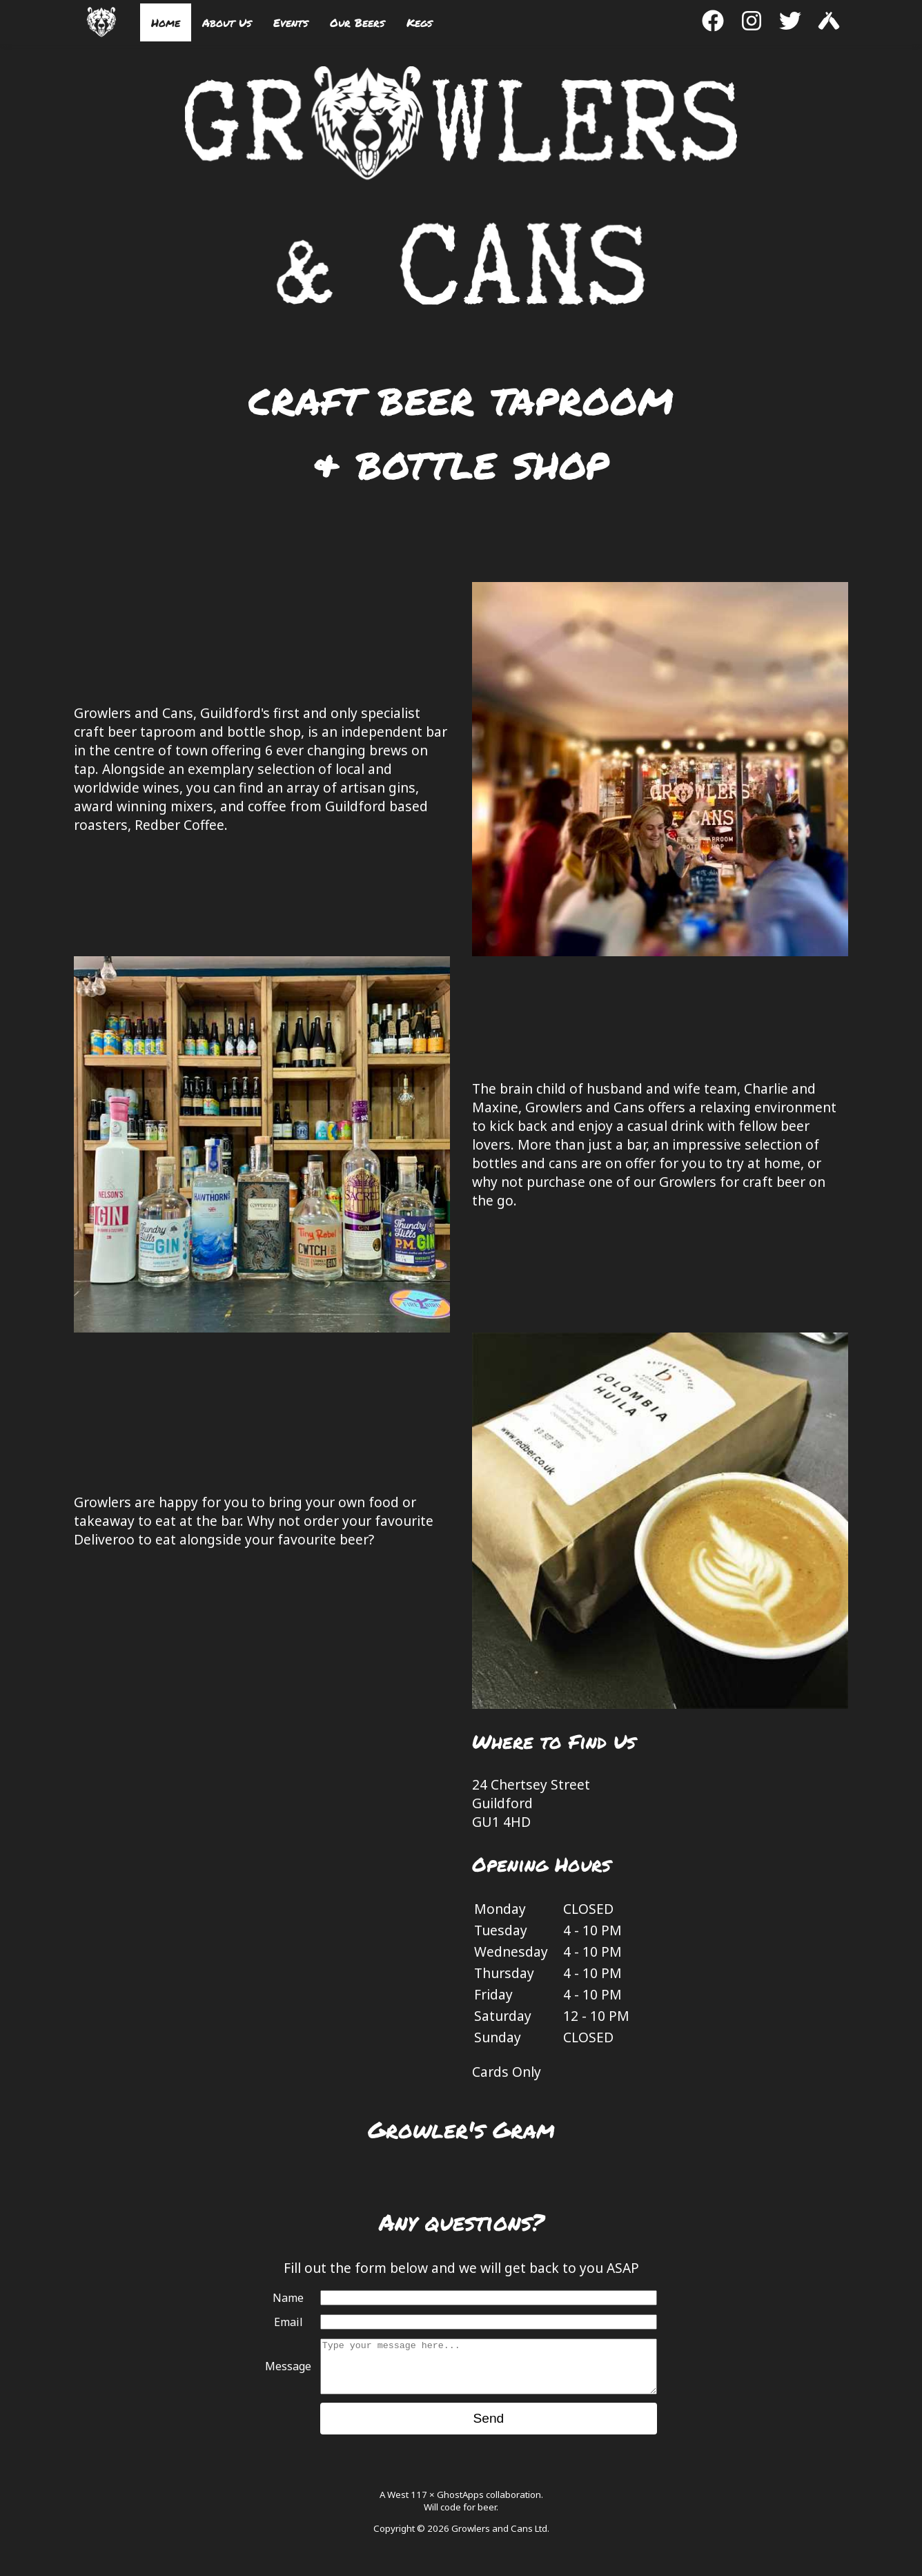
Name (288, 2297)
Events (290, 22)
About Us (226, 22)
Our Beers (357, 22)
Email (288, 2322)
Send (488, 2428)
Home (165, 22)
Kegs (419, 22)
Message (288, 2371)
